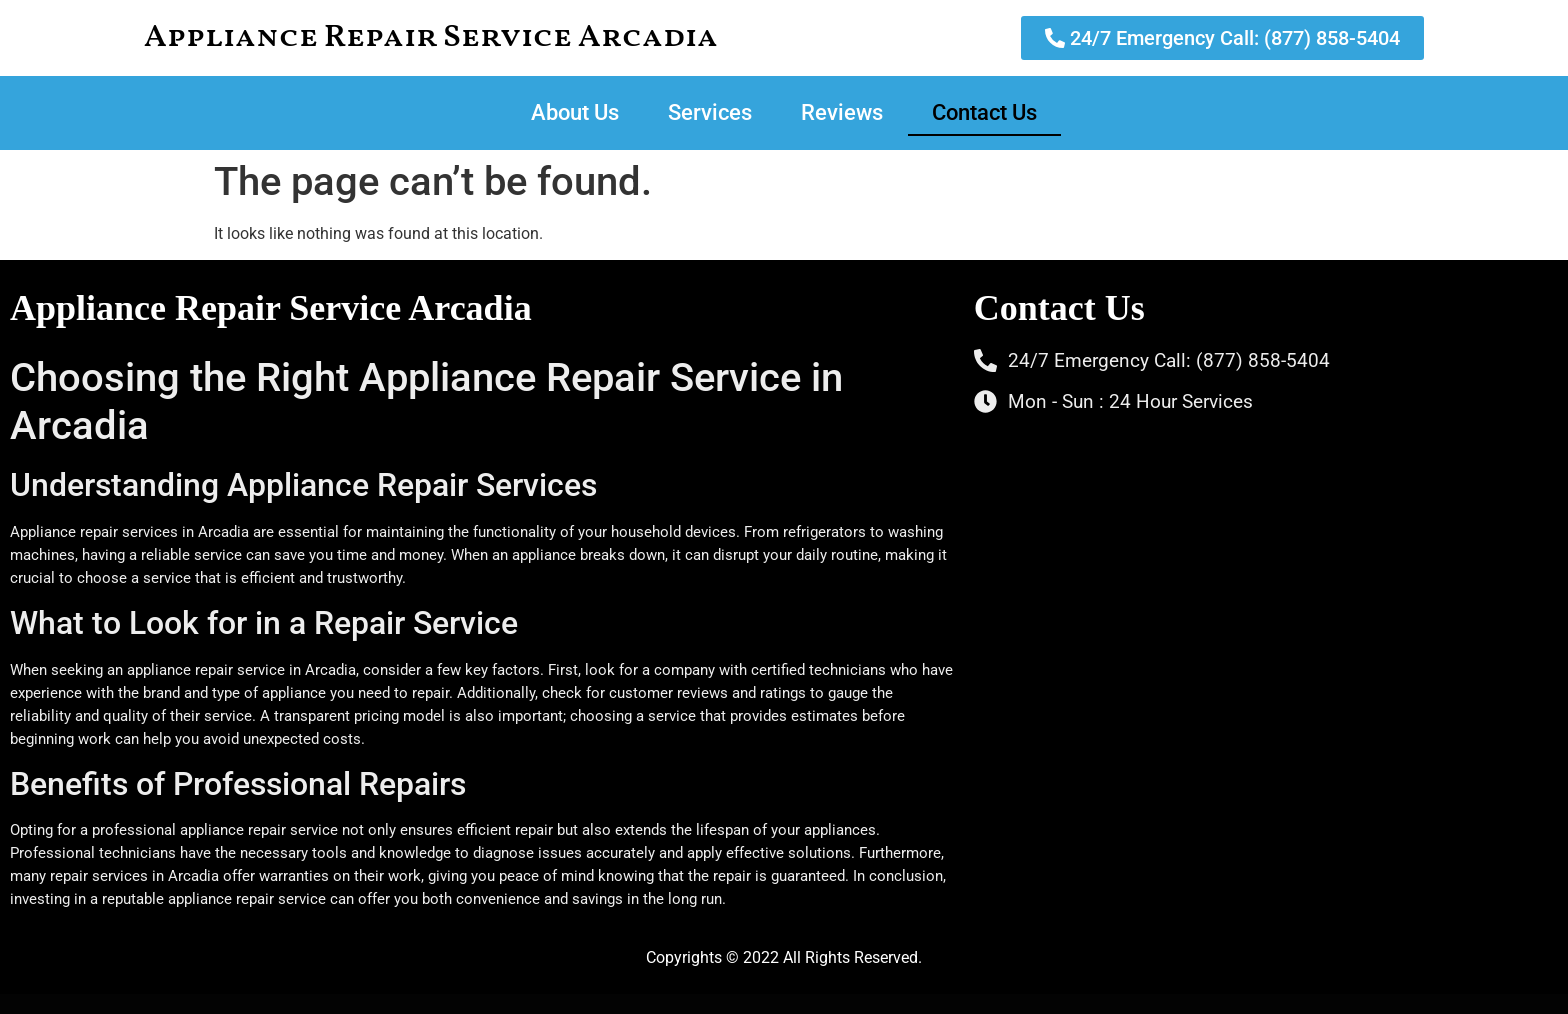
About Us (575, 112)
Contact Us (984, 112)
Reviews (842, 112)
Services (710, 112)
